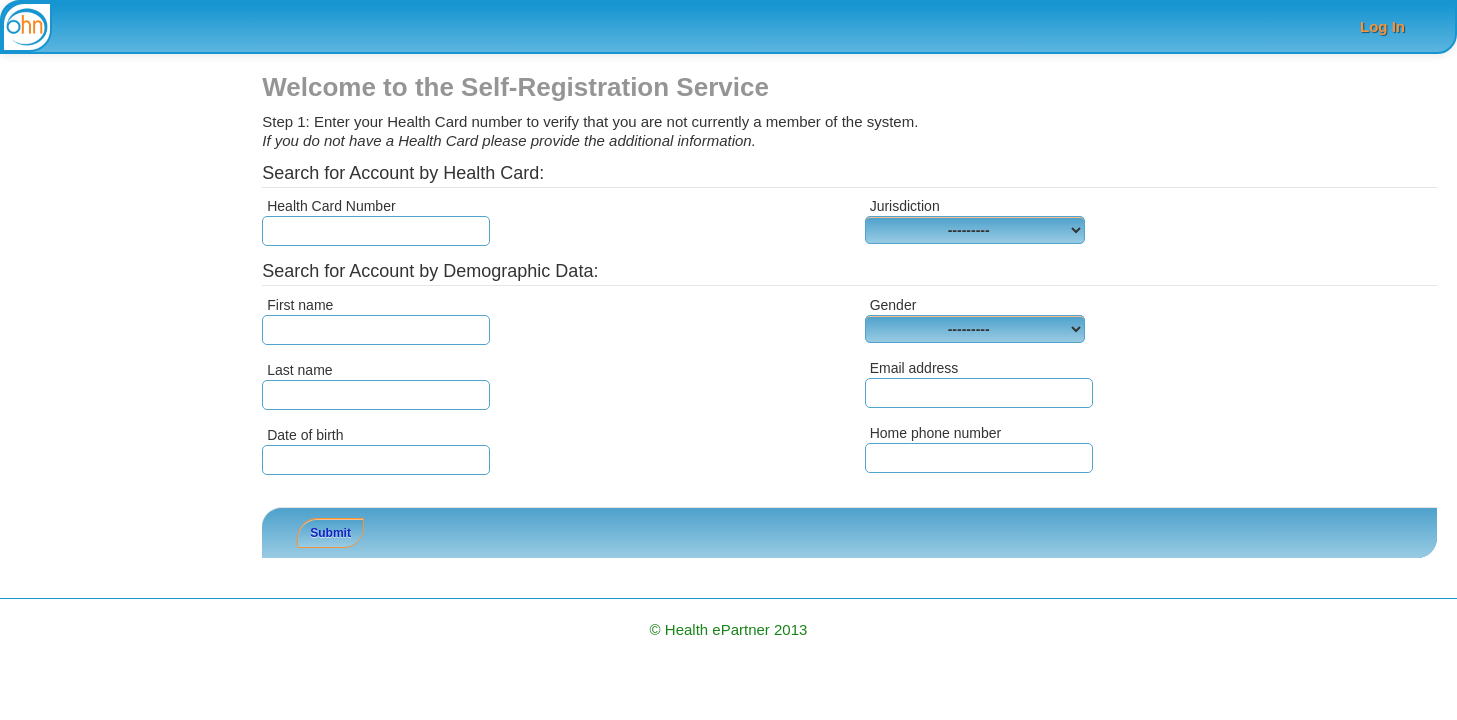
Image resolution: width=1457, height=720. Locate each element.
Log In (1382, 26)
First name (300, 305)
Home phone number (936, 433)
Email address (914, 368)
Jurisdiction (905, 206)
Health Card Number (331, 206)
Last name (299, 370)
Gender (893, 305)
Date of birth (305, 435)
